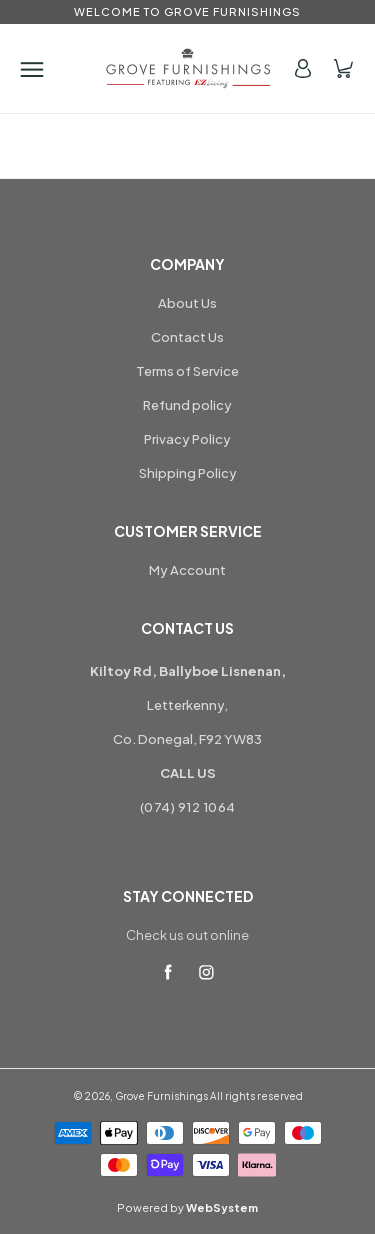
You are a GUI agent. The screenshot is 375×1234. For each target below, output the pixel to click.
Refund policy (187, 405)
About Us (187, 303)
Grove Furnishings (161, 1096)
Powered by (187, 1207)
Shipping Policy (188, 473)
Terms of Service (187, 371)
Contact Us (187, 337)
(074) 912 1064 (188, 807)
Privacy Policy (187, 439)
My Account (187, 570)
